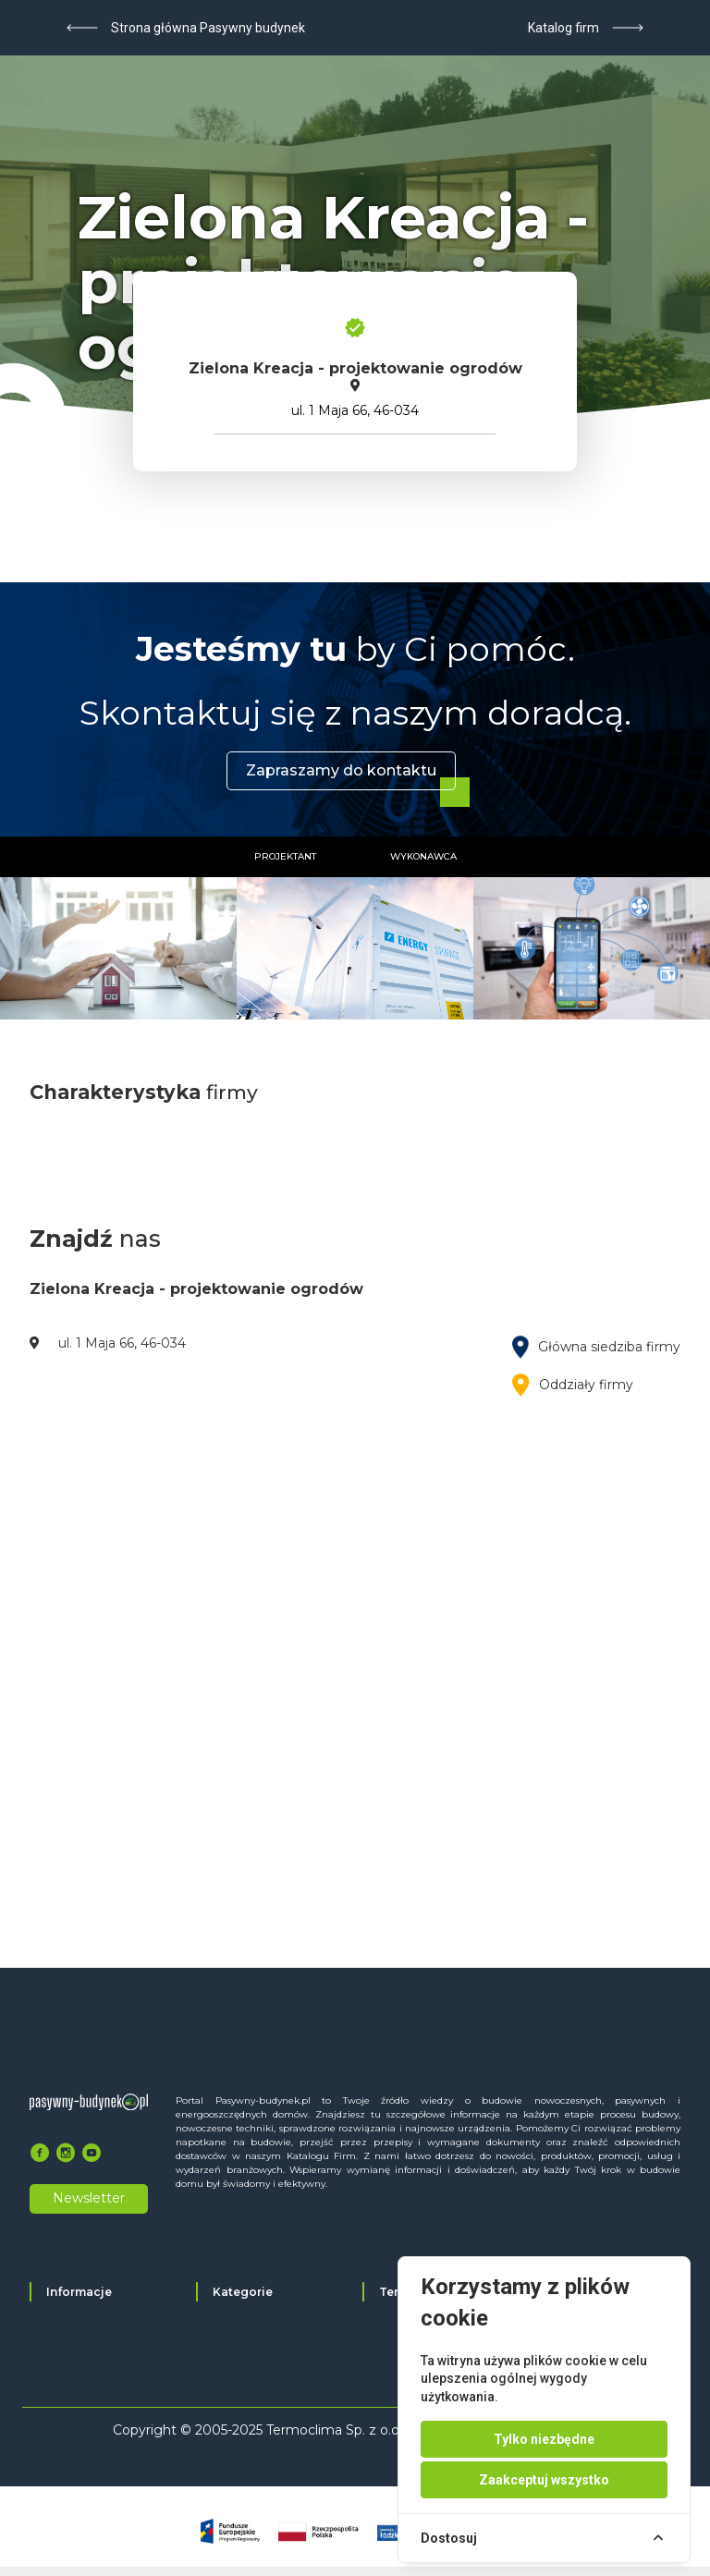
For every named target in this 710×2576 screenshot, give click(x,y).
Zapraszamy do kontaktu (341, 770)
